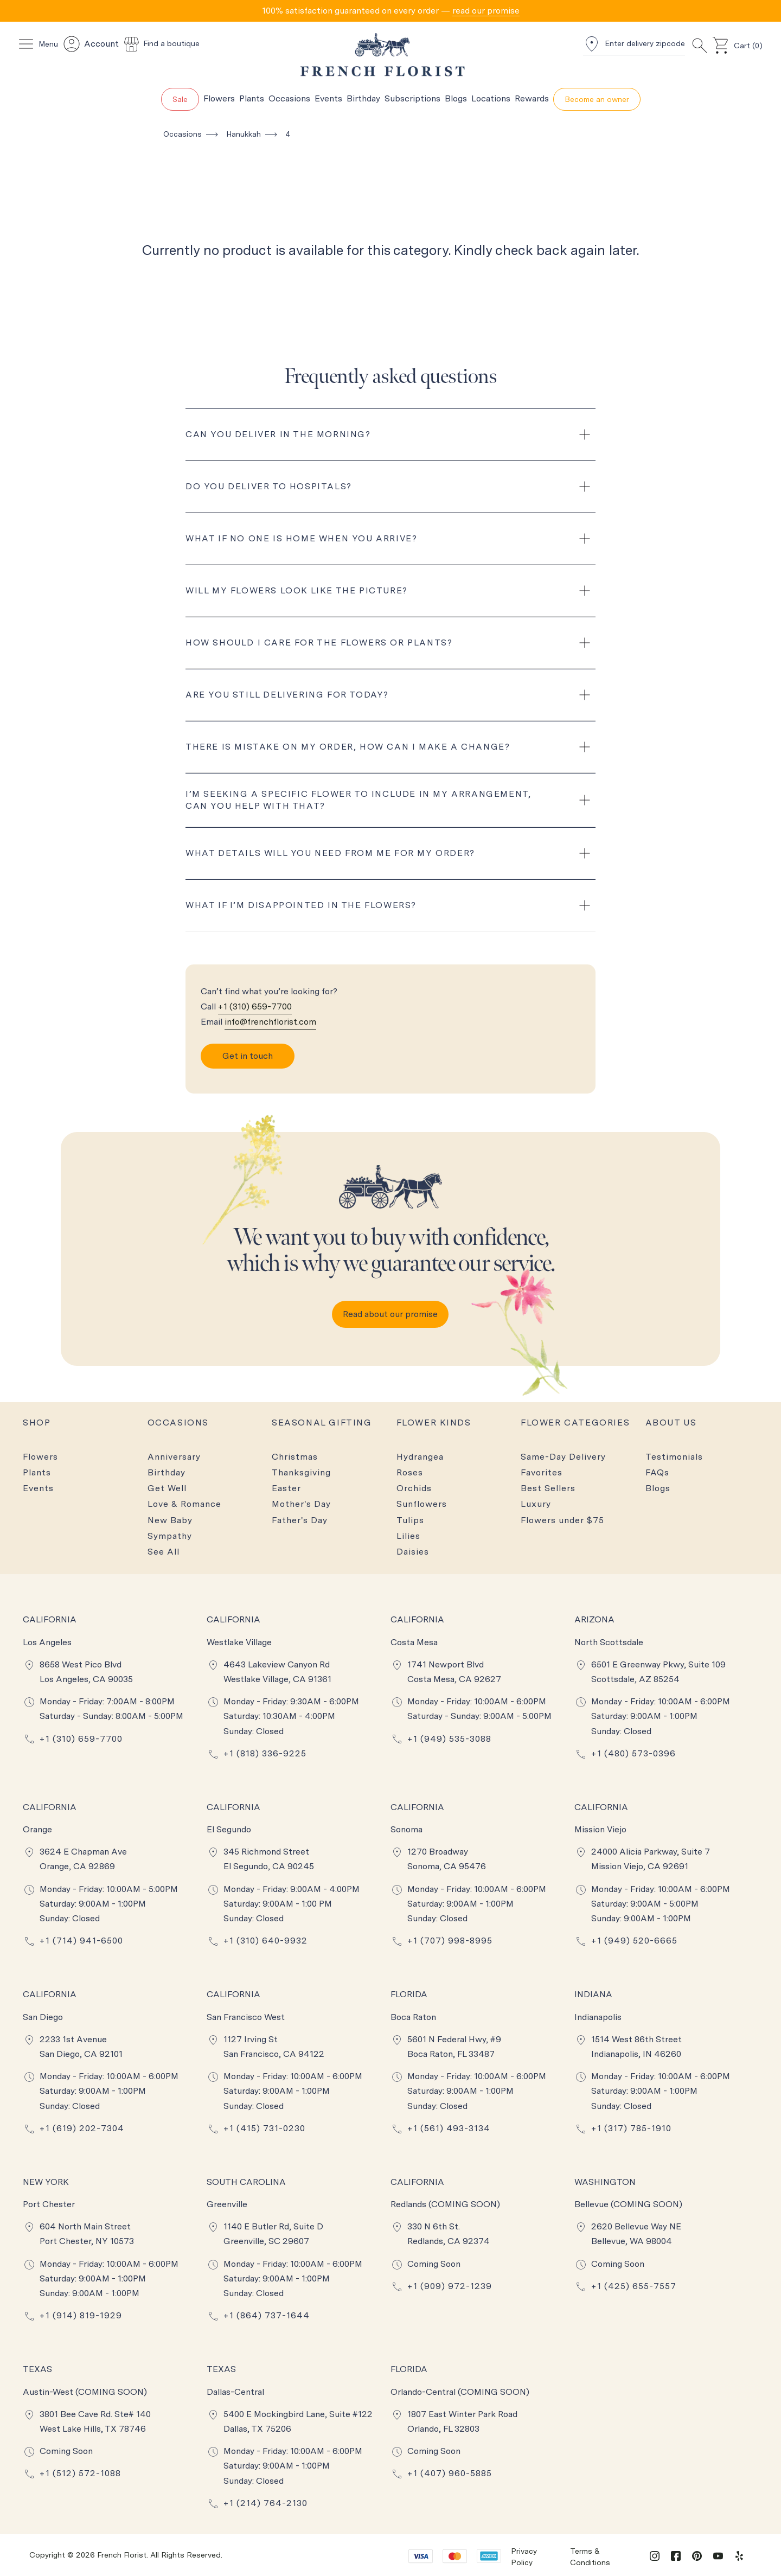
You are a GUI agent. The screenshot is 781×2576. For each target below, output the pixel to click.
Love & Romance (184, 1504)
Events (328, 98)
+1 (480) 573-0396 (633, 1753)
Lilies (408, 1536)
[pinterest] (697, 2555)
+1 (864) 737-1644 (266, 2315)
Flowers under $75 (562, 1520)
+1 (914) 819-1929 (81, 2315)
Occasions (289, 98)
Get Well (167, 1488)
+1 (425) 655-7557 (633, 2286)
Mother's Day (301, 1504)
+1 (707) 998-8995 (449, 1940)
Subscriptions (412, 98)
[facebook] (676, 2555)
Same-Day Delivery (563, 1457)
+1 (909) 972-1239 (449, 2286)
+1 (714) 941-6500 (81, 1940)
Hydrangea (420, 1457)
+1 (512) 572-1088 (80, 2473)
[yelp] (739, 2555)
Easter (286, 1488)
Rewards (532, 98)
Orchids (414, 1488)
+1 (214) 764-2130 (265, 2503)
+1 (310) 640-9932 (265, 1940)
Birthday (363, 98)
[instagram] (655, 2555)
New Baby (170, 1520)
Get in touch (247, 1056)
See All (164, 1551)
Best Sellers (548, 1488)
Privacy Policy (524, 2557)
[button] (390, 11)
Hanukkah (243, 134)
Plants (251, 98)
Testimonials (674, 1457)
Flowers (219, 98)
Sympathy (170, 1536)
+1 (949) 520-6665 (634, 1940)
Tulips (410, 1520)
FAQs (657, 1472)
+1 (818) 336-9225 (264, 1753)
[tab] (390, 11)
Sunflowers (421, 1504)
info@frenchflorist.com (270, 1022)
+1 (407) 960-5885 (449, 2473)
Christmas (295, 1457)
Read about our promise (390, 1314)
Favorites (541, 1472)
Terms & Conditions (590, 2557)
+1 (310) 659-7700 (255, 1006)
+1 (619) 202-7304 (82, 2128)
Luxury (536, 1504)
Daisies (412, 1551)
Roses (409, 1472)
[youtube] (718, 2555)
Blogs (456, 98)
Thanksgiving (301, 1472)
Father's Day (300, 1520)
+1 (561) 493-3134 (448, 2128)
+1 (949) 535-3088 (449, 1739)
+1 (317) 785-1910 (631, 2128)
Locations (490, 98)
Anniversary (174, 1457)
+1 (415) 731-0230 (264, 2128)
